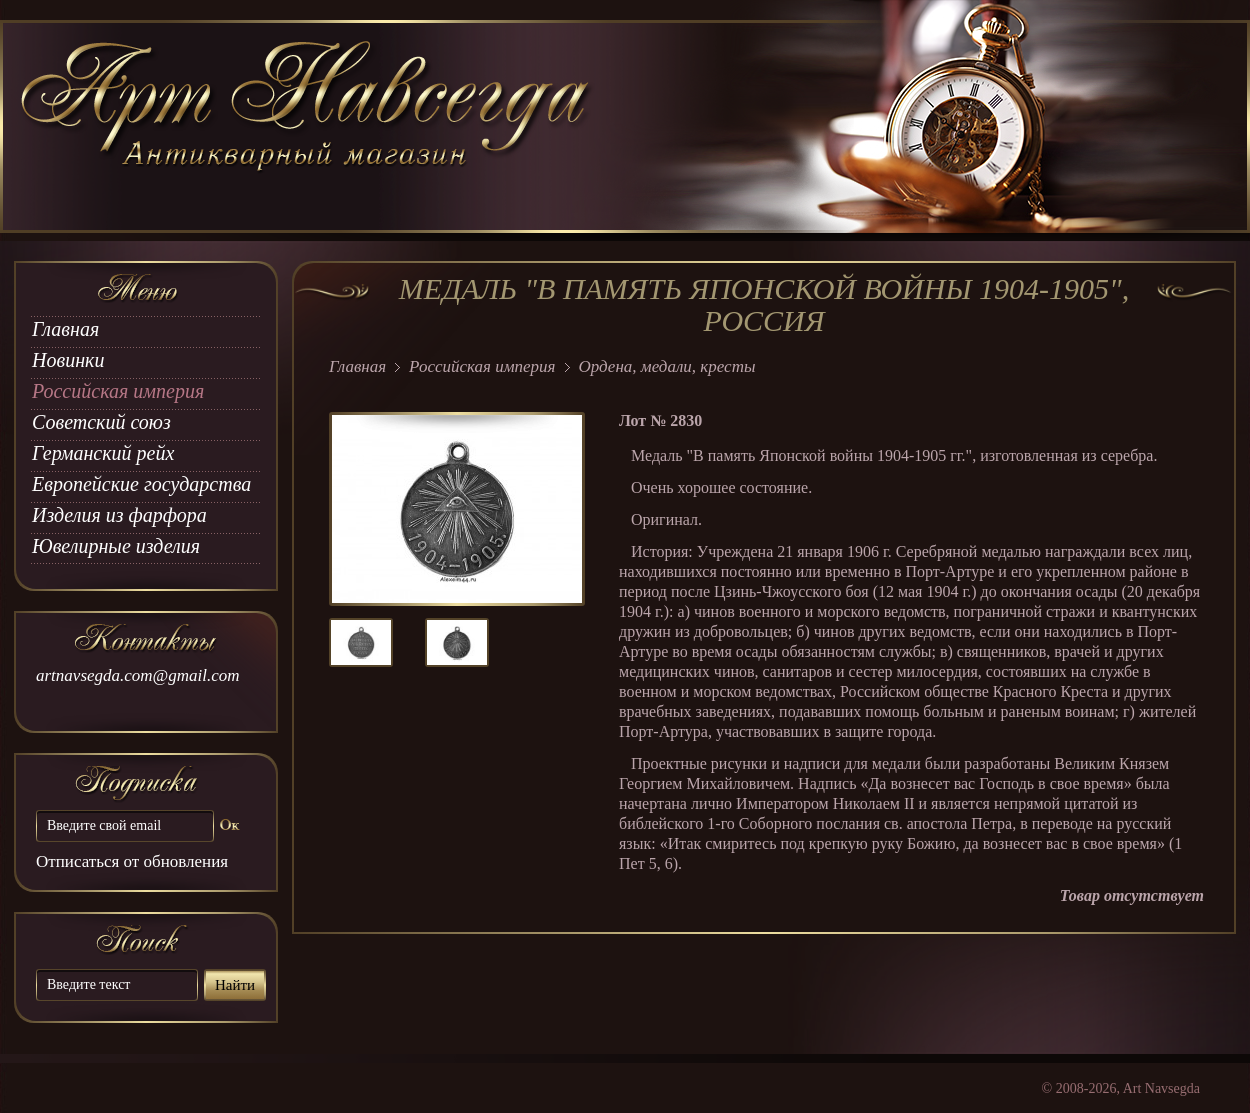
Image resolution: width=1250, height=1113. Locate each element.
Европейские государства (141, 484)
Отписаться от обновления (132, 861)
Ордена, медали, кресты (667, 366)
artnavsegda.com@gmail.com (138, 675)
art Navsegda (307, 127)
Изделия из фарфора (119, 515)
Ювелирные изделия (116, 546)
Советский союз (101, 422)
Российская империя (118, 391)
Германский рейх (103, 453)
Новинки (68, 360)
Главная (65, 329)
